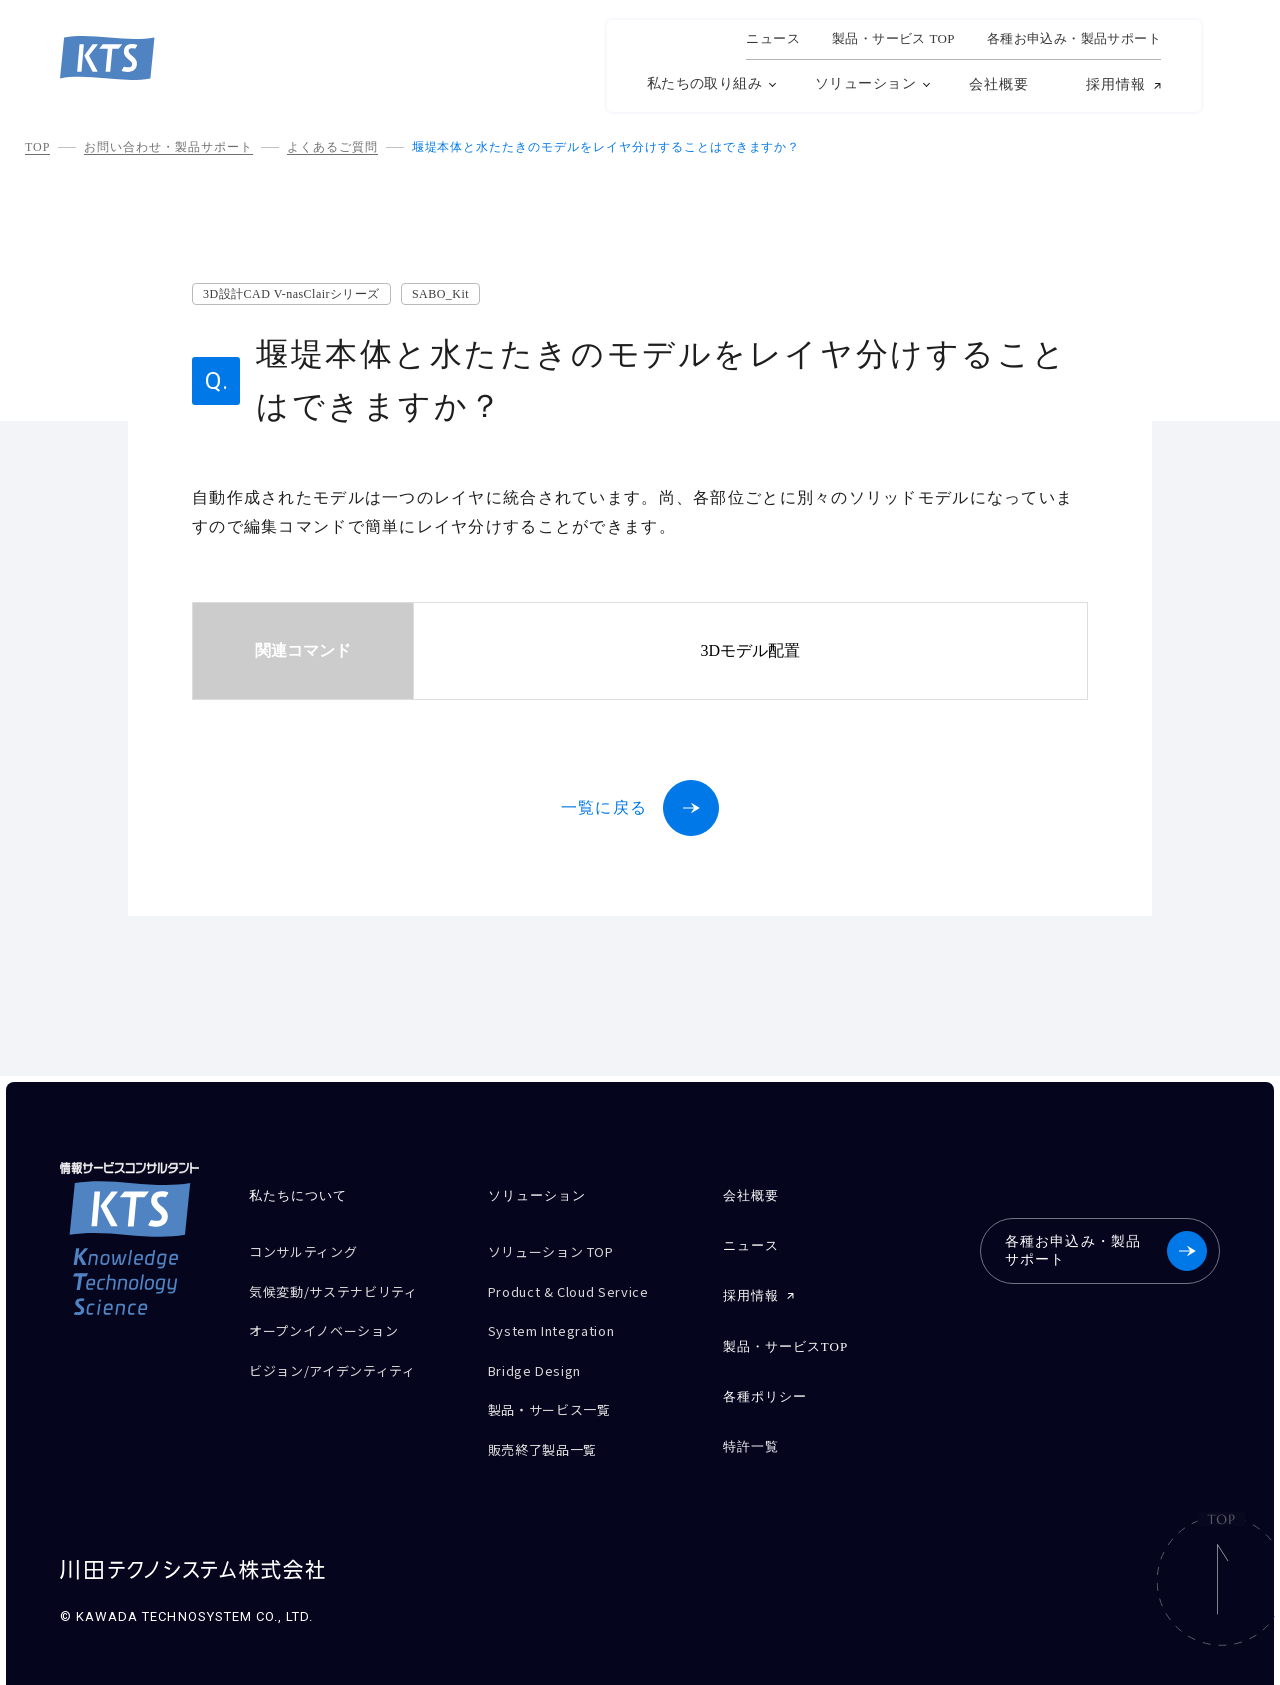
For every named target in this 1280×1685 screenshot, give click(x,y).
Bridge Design (541, 1354)
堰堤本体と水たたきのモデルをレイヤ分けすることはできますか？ (606, 147)
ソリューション (865, 83)
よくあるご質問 (332, 147)
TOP (37, 147)
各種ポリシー (765, 1379)
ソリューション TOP (561, 1249)
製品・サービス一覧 (558, 1389)
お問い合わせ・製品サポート (168, 147)
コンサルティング (311, 1249)
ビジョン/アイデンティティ (344, 1354)
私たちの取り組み (704, 83)
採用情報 (1116, 85)
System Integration (563, 1319)
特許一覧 (751, 1425)
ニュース (773, 39)
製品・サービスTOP (786, 1333)
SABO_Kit (440, 294)
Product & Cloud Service (581, 1284)
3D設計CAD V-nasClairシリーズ (291, 294)
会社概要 (999, 84)
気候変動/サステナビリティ (345, 1284)
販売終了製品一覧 (550, 1424)
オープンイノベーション (334, 1319)
